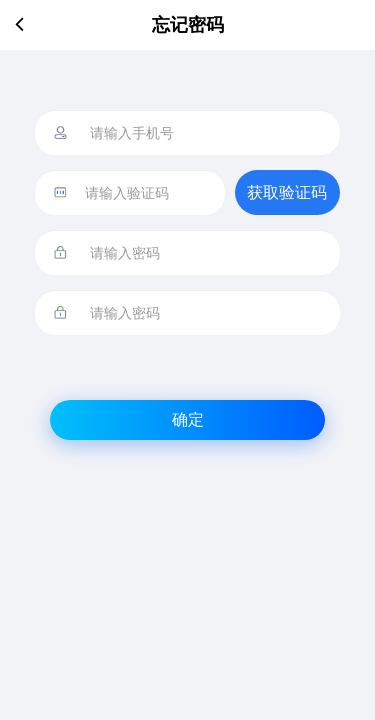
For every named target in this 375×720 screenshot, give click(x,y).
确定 (188, 419)
